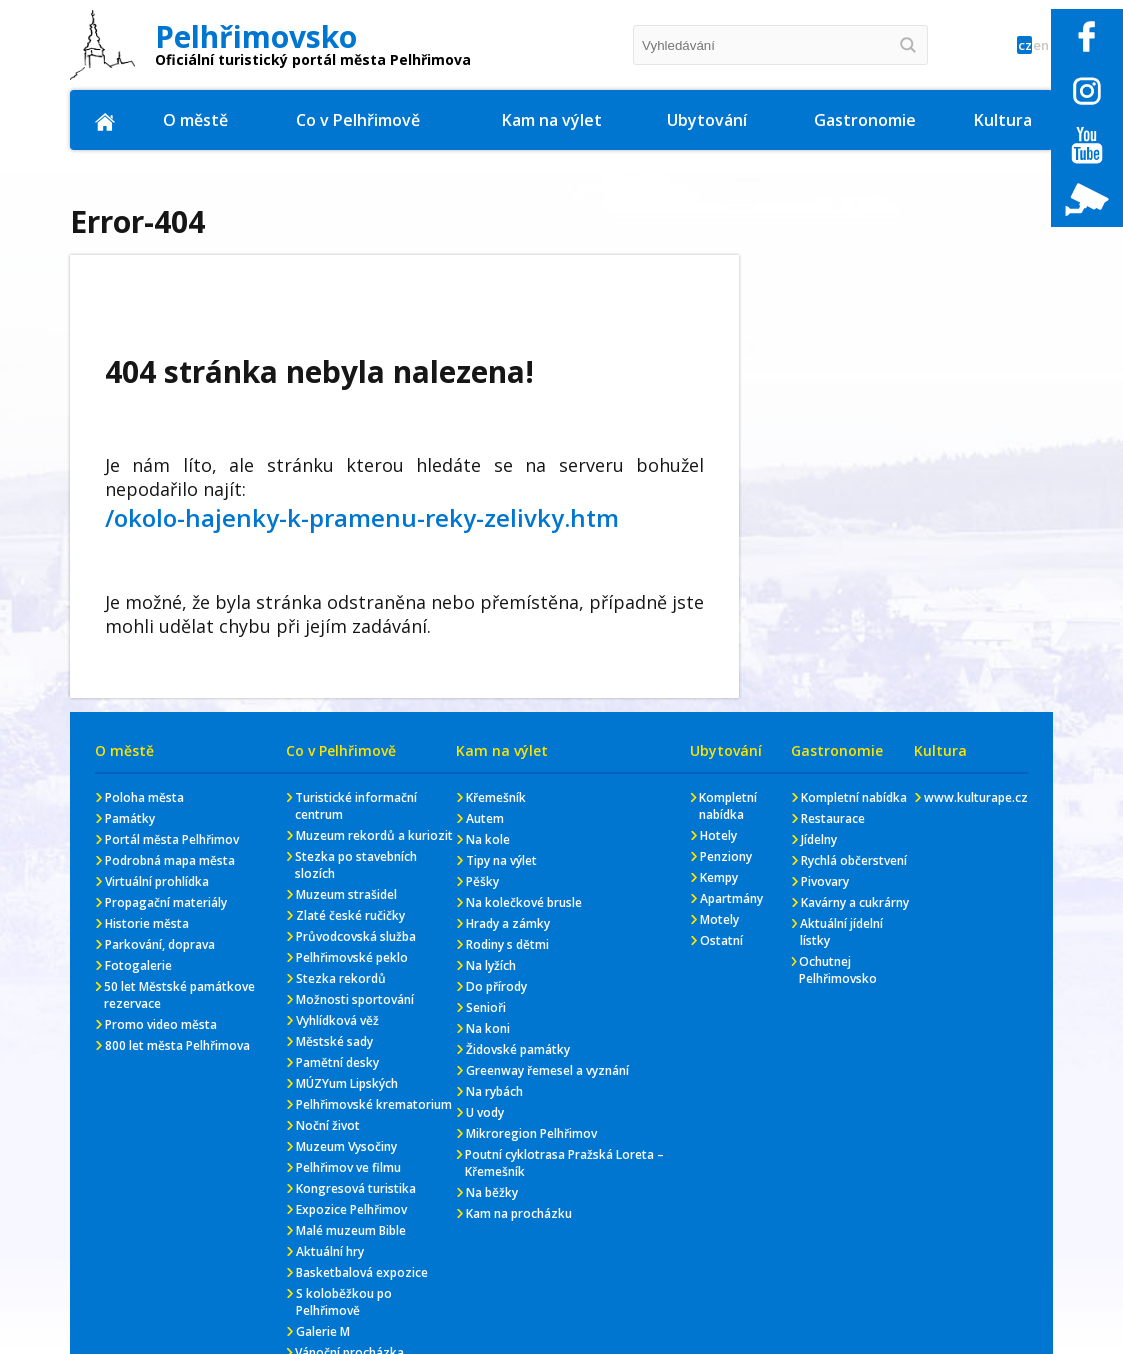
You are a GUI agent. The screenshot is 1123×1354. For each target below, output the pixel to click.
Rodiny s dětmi (507, 944)
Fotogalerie (138, 965)
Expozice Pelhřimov (351, 1209)
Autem (485, 818)
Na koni (488, 1028)
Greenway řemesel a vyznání (547, 1070)
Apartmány (731, 898)
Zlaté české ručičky (350, 915)
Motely (719, 919)
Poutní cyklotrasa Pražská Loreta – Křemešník (564, 1163)
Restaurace (833, 818)
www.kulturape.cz (976, 797)
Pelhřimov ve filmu (348, 1167)
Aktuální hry (330, 1251)
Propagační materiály (166, 902)
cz (1001, 45)
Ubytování (708, 120)
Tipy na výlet (501, 860)
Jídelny (819, 839)
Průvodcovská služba (356, 936)
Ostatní (721, 940)
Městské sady (334, 1041)
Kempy (719, 877)
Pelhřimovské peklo (352, 957)
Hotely (718, 835)
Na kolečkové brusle (524, 902)
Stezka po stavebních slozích (356, 865)
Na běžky (492, 1192)
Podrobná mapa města (170, 860)
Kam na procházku (519, 1213)
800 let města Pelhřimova (177, 1045)
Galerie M (323, 1331)
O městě (196, 120)
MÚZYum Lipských (347, 1083)
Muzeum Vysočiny (346, 1146)
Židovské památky (518, 1049)
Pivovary (825, 881)
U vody (485, 1112)
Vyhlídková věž (337, 1020)
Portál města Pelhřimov (172, 839)
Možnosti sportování (355, 999)
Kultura (1003, 120)
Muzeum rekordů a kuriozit (374, 835)
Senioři (486, 1007)
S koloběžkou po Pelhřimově (344, 1302)
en (1033, 45)
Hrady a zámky (508, 923)
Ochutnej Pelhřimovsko (838, 970)
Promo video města (161, 1024)
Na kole (488, 839)
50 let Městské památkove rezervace (179, 995)
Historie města (147, 923)
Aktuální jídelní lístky (841, 932)
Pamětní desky (337, 1062)
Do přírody (496, 986)
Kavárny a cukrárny (855, 902)
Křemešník (496, 797)
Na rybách (494, 1091)
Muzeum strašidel (346, 894)
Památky (130, 818)
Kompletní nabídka (728, 806)
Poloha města (144, 797)
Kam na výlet (553, 120)
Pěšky (482, 881)
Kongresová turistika (356, 1188)
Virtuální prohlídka (157, 881)
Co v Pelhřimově (360, 120)
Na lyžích (491, 965)
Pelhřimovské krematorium (374, 1104)
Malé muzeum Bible (351, 1230)
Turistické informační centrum (356, 806)
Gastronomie (865, 120)
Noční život (328, 1125)
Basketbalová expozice (362, 1272)
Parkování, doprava (160, 944)
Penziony (726, 856)
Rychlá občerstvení (854, 860)
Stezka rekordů (341, 978)
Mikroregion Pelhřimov (531, 1133)
